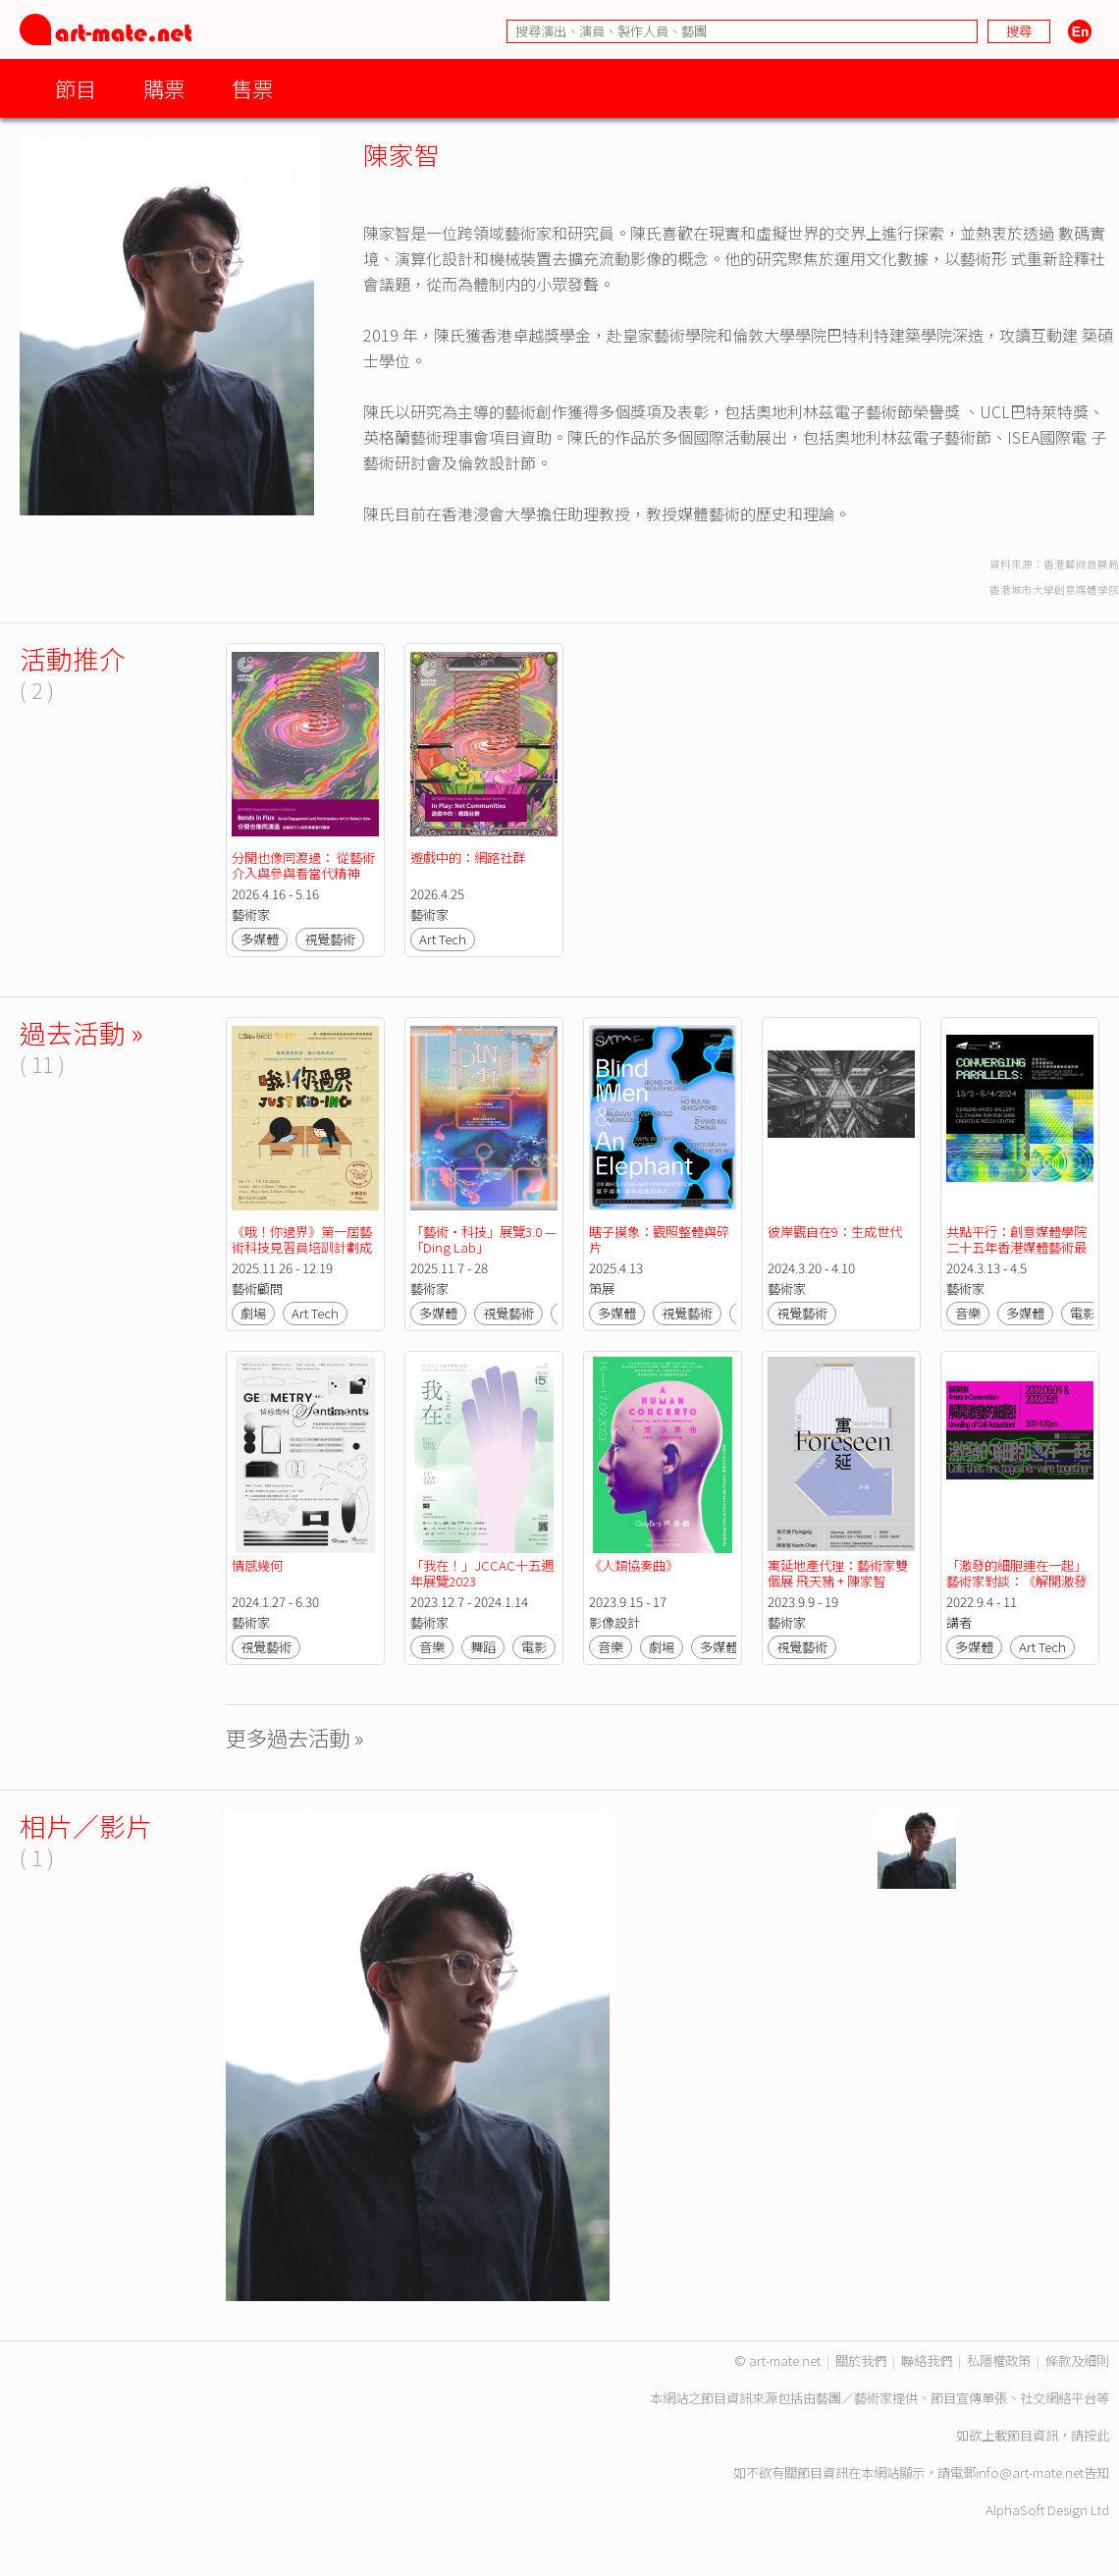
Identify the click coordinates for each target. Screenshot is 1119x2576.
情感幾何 (257, 1565)
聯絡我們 (926, 2360)
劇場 (253, 1313)
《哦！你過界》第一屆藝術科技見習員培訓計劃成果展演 (302, 1247)
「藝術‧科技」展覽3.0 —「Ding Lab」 (483, 1239)
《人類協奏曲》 (633, 1565)
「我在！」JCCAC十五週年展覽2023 (482, 1573)
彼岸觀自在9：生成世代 (835, 1231)
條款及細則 (1077, 2360)
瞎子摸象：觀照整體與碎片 (659, 1239)
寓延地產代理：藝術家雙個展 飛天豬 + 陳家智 (838, 1573)
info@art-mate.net (1030, 2472)
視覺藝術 (329, 939)
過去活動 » (81, 1032)
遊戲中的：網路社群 (467, 857)
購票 (164, 88)
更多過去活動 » (295, 1737)
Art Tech (442, 939)
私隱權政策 (999, 2360)
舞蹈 (483, 1646)
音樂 (968, 1313)
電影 (1082, 1313)
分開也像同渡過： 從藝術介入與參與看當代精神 (303, 865)
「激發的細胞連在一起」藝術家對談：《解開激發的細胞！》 (1016, 1581)
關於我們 (860, 2360)
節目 (75, 88)
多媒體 (259, 939)
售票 (252, 88)
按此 (1096, 2435)
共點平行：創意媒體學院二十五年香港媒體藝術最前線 (1016, 1247)
